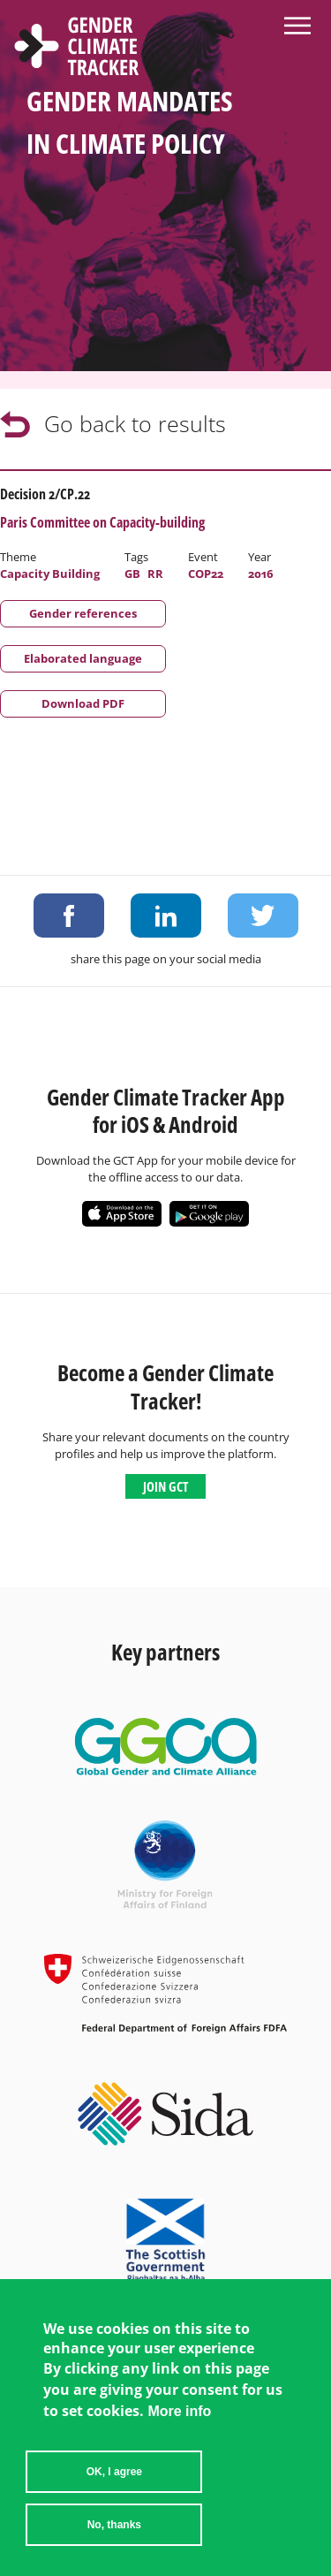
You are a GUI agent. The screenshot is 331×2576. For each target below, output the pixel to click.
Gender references (83, 613)
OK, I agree (114, 2496)
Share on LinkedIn (166, 915)
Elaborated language (83, 658)
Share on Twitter (263, 915)
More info (179, 2435)
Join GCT (165, 1486)
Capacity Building (50, 573)
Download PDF (82, 703)
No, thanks (114, 2549)
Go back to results (135, 423)
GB (132, 573)
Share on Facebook (69, 915)
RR (155, 573)
